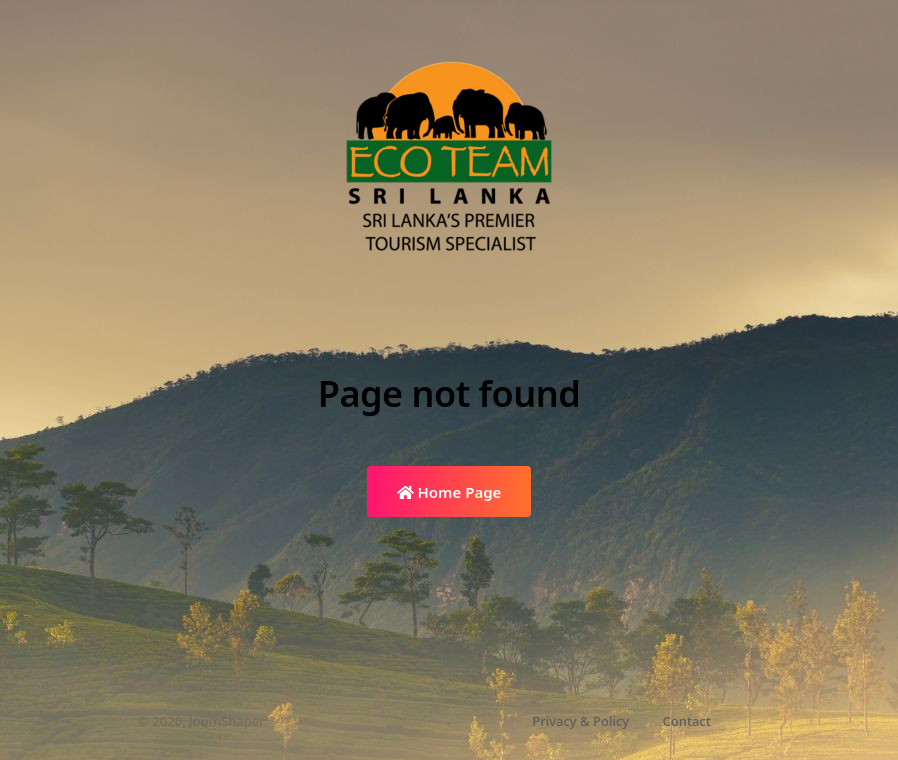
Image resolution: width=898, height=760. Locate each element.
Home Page (449, 492)
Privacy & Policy (580, 721)
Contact (687, 721)
